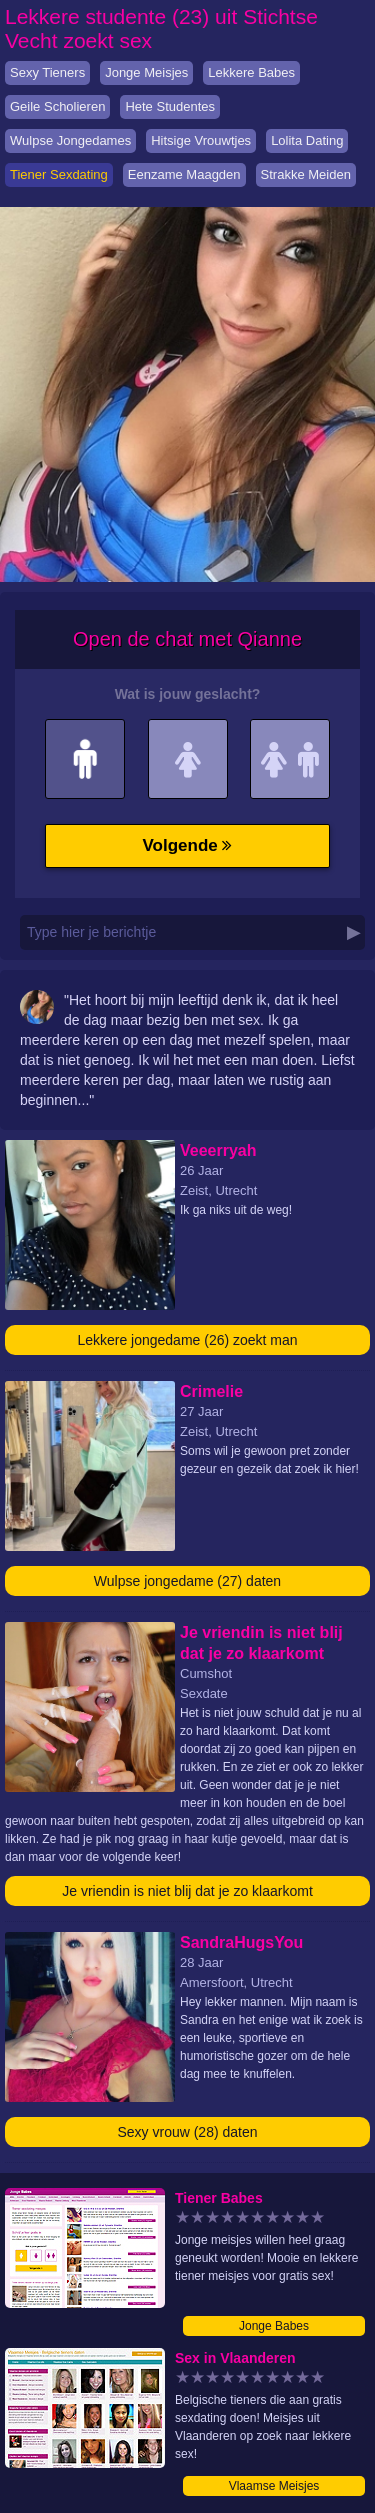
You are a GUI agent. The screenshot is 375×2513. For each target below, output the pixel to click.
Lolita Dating (307, 140)
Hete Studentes (170, 106)
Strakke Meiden (306, 174)
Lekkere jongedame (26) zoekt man (187, 1340)
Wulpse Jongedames (70, 140)
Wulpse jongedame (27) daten (187, 1581)
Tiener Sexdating (59, 174)
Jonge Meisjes (146, 72)
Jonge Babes (274, 2326)
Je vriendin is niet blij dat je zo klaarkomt (187, 1891)
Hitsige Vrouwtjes (201, 140)
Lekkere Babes (251, 72)
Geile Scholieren (57, 106)
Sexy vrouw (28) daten (187, 2132)
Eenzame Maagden (184, 174)
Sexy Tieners (47, 72)
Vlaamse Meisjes (274, 2486)
